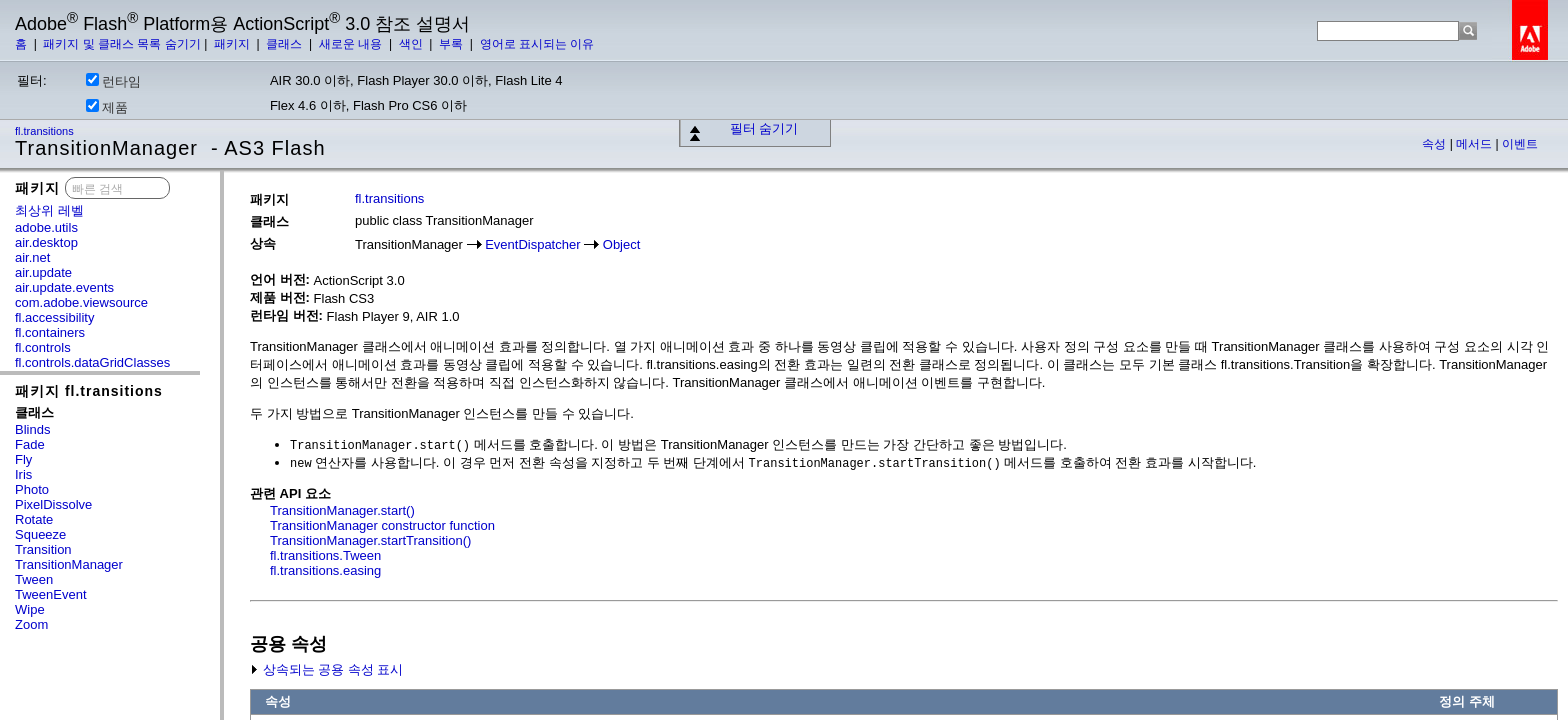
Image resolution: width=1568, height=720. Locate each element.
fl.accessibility (54, 317)
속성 (1435, 144)
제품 (107, 107)
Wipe (30, 609)
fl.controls (43, 347)
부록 (452, 44)
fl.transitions (46, 131)
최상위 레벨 (49, 210)
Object (622, 244)
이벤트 (1520, 144)
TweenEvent (51, 594)
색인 (412, 44)
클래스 (285, 44)
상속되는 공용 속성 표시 (326, 669)
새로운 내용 (352, 44)
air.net (32, 257)
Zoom (31, 624)
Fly (23, 459)
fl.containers (50, 332)
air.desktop (46, 242)
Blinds (32, 429)
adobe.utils (46, 227)
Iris (23, 474)
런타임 (113, 81)
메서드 (1475, 144)
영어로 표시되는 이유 (537, 44)
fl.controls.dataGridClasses (92, 362)
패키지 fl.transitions (89, 391)
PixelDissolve (53, 504)
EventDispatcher (532, 244)
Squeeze (40, 534)
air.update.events (64, 287)
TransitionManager (69, 564)
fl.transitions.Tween (325, 555)
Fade (30, 444)
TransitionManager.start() (342, 510)
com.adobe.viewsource (81, 302)
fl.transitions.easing (325, 570)
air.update (43, 272)
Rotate (34, 519)
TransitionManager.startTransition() (370, 540)
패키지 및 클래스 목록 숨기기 (121, 44)
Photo (32, 489)
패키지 (233, 44)
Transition (43, 549)
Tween (34, 579)
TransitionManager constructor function (382, 525)
